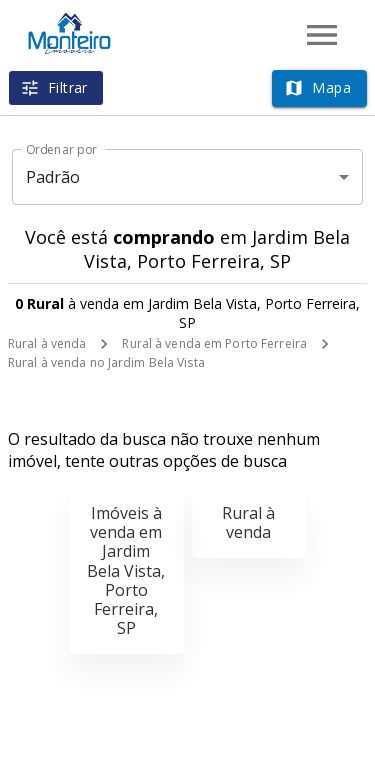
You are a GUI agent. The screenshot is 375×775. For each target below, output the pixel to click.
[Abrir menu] (322, 35)
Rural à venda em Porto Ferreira (214, 343)
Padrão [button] (53, 177)
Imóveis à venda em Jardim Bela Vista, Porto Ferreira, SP (126, 570)
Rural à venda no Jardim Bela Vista (106, 362)
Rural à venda (47, 343)
